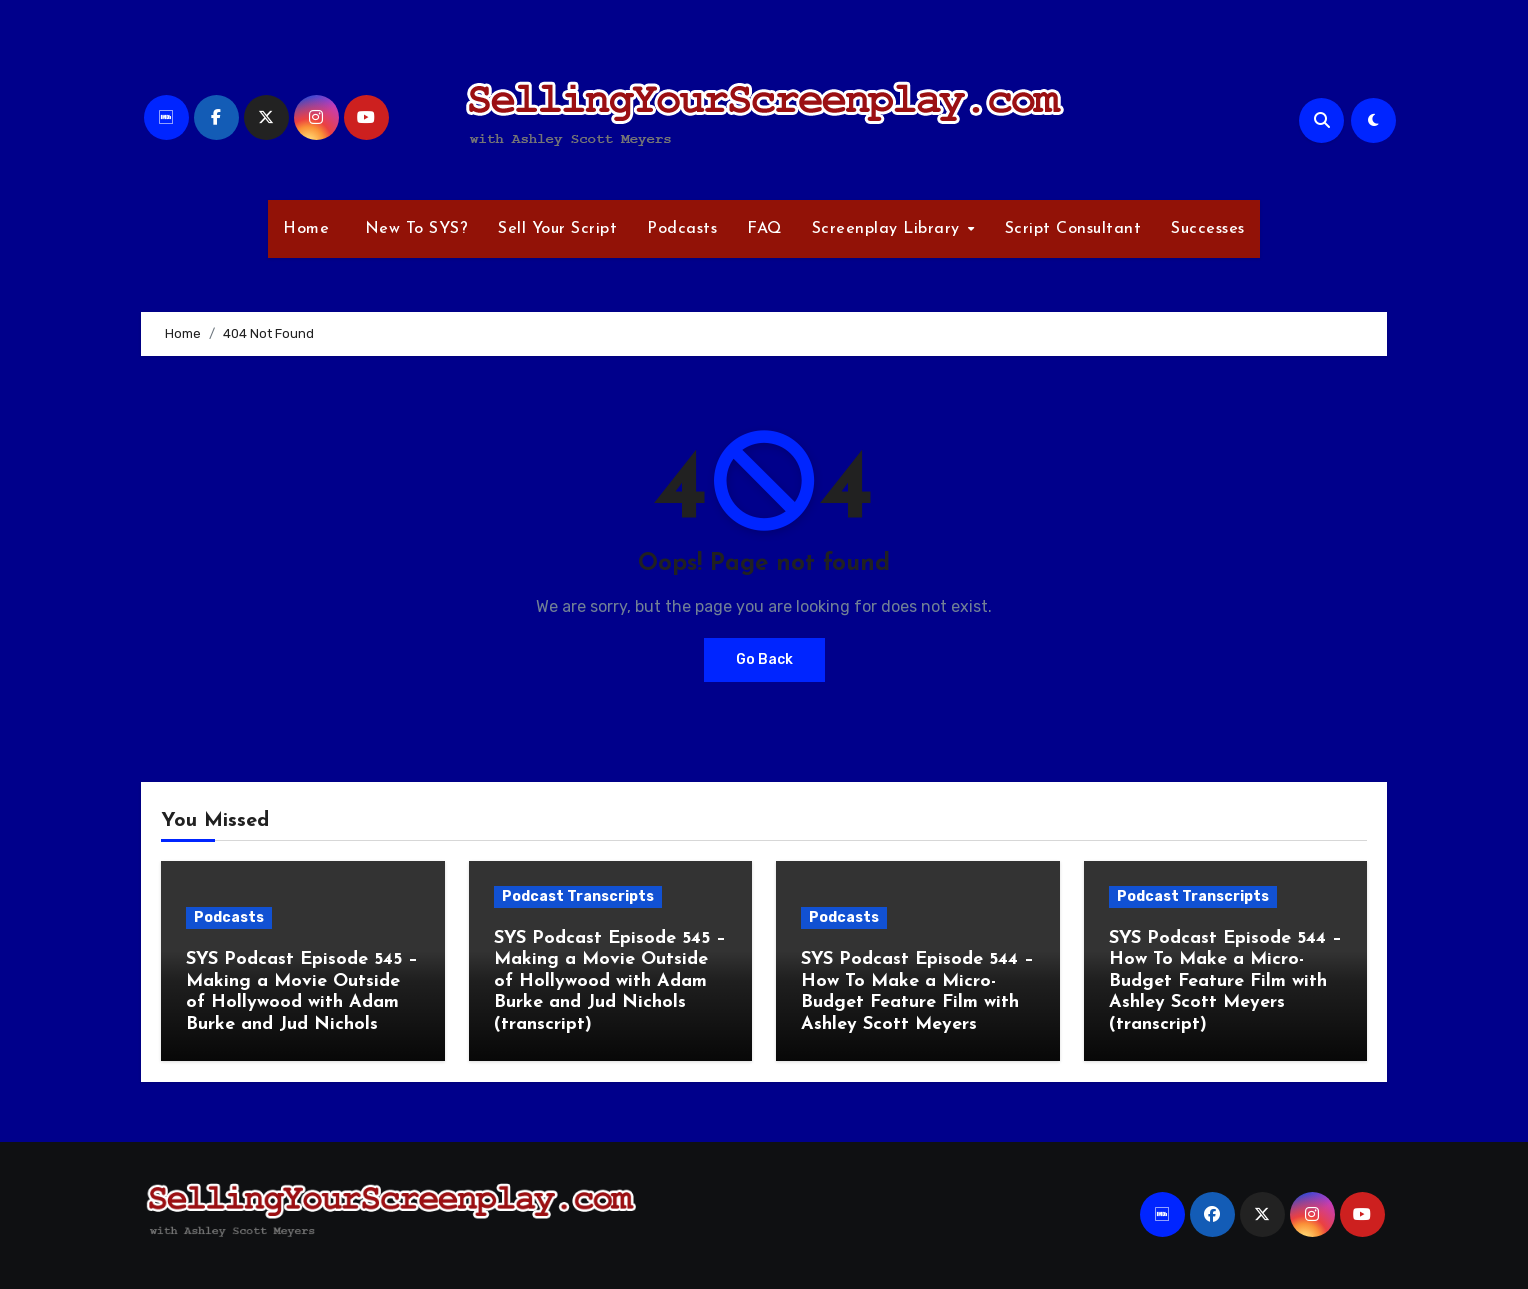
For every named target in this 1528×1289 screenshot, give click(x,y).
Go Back (764, 659)
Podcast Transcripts (578, 896)
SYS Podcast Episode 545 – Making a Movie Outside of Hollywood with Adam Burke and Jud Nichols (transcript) (610, 981)
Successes (1208, 229)
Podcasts (682, 229)
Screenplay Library (889, 229)
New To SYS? (413, 229)
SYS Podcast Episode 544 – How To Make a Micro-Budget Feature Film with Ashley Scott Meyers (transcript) (1225, 981)
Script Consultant (1073, 229)
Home (306, 229)
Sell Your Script (557, 229)
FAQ (764, 229)
